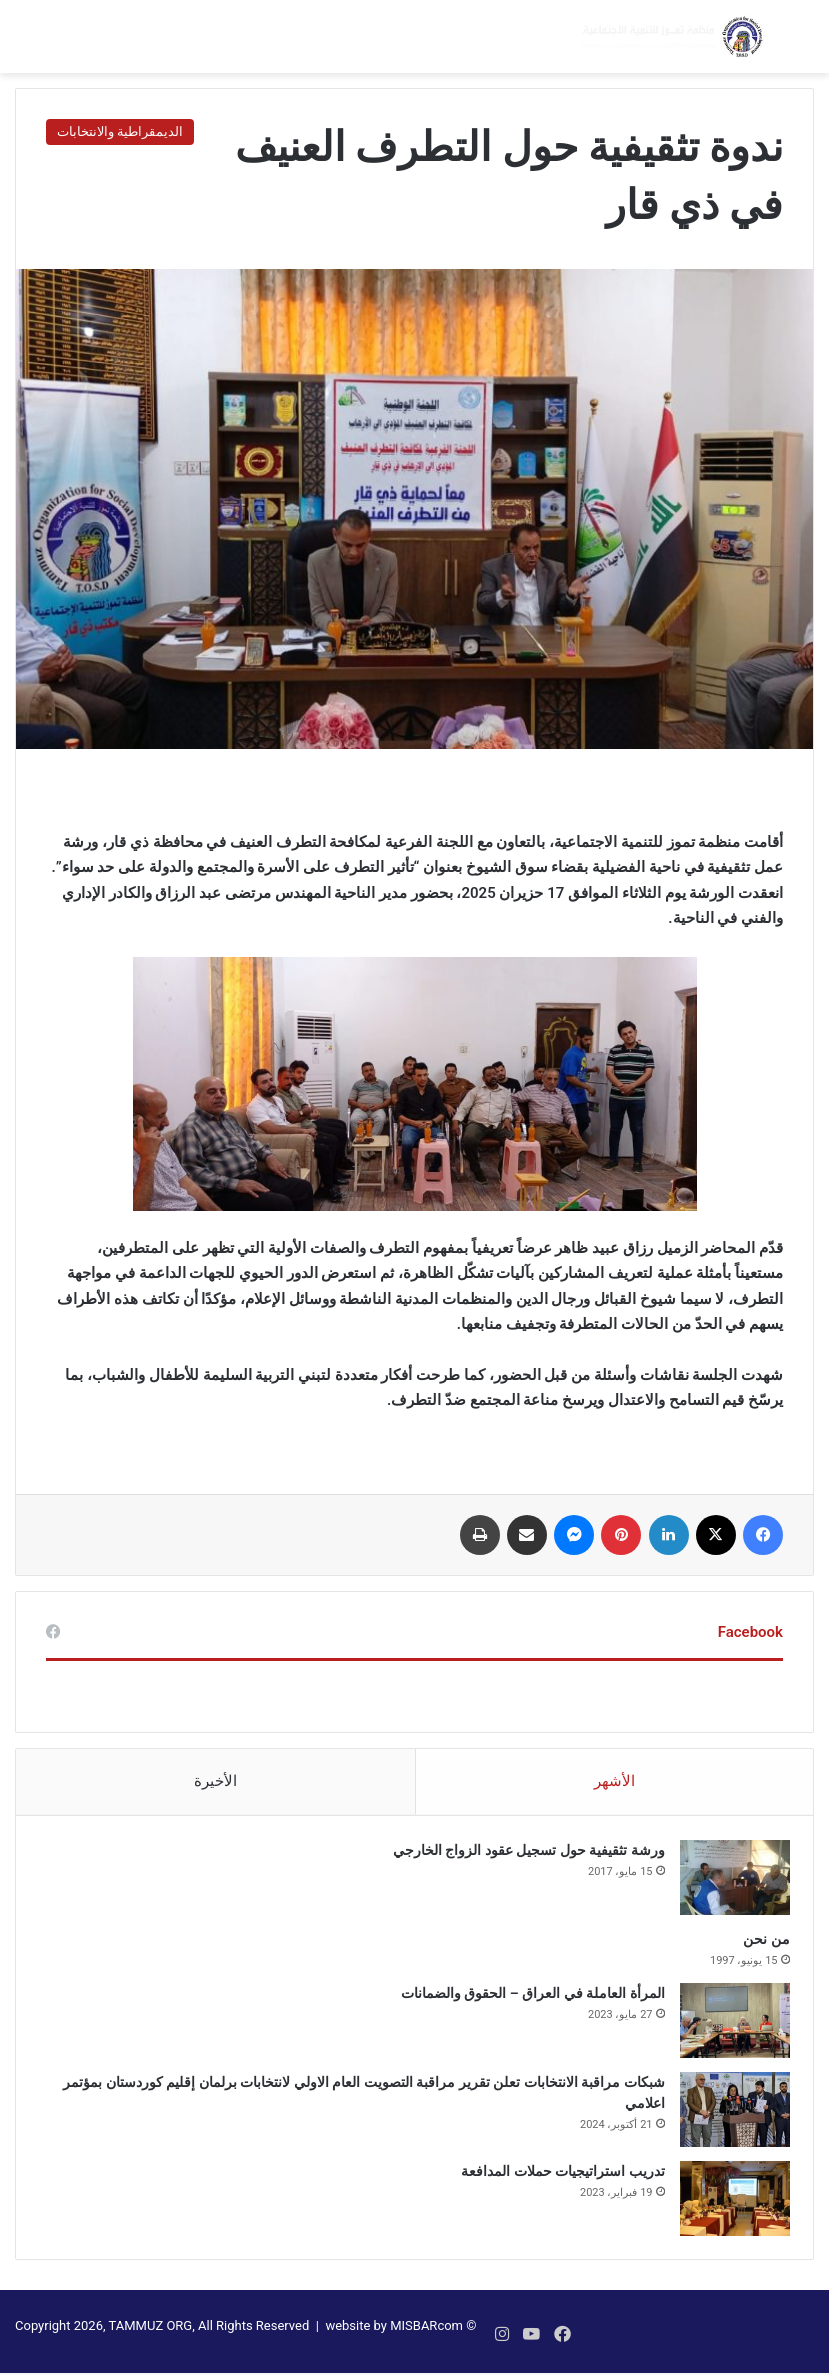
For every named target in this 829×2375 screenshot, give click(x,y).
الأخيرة (215, 1781)
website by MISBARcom (394, 2338)
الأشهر (614, 1781)
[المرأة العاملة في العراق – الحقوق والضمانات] (728, 2026)
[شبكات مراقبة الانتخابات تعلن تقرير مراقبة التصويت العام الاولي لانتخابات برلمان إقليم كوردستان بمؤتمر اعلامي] (728, 2115)
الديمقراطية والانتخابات (120, 131)
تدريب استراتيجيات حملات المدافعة (556, 2177)
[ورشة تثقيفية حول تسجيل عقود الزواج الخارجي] (728, 1883)
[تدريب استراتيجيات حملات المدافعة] (728, 2204)
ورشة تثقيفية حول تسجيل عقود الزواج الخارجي (522, 1856)
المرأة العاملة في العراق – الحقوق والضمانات (526, 1999)
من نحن (760, 1945)
